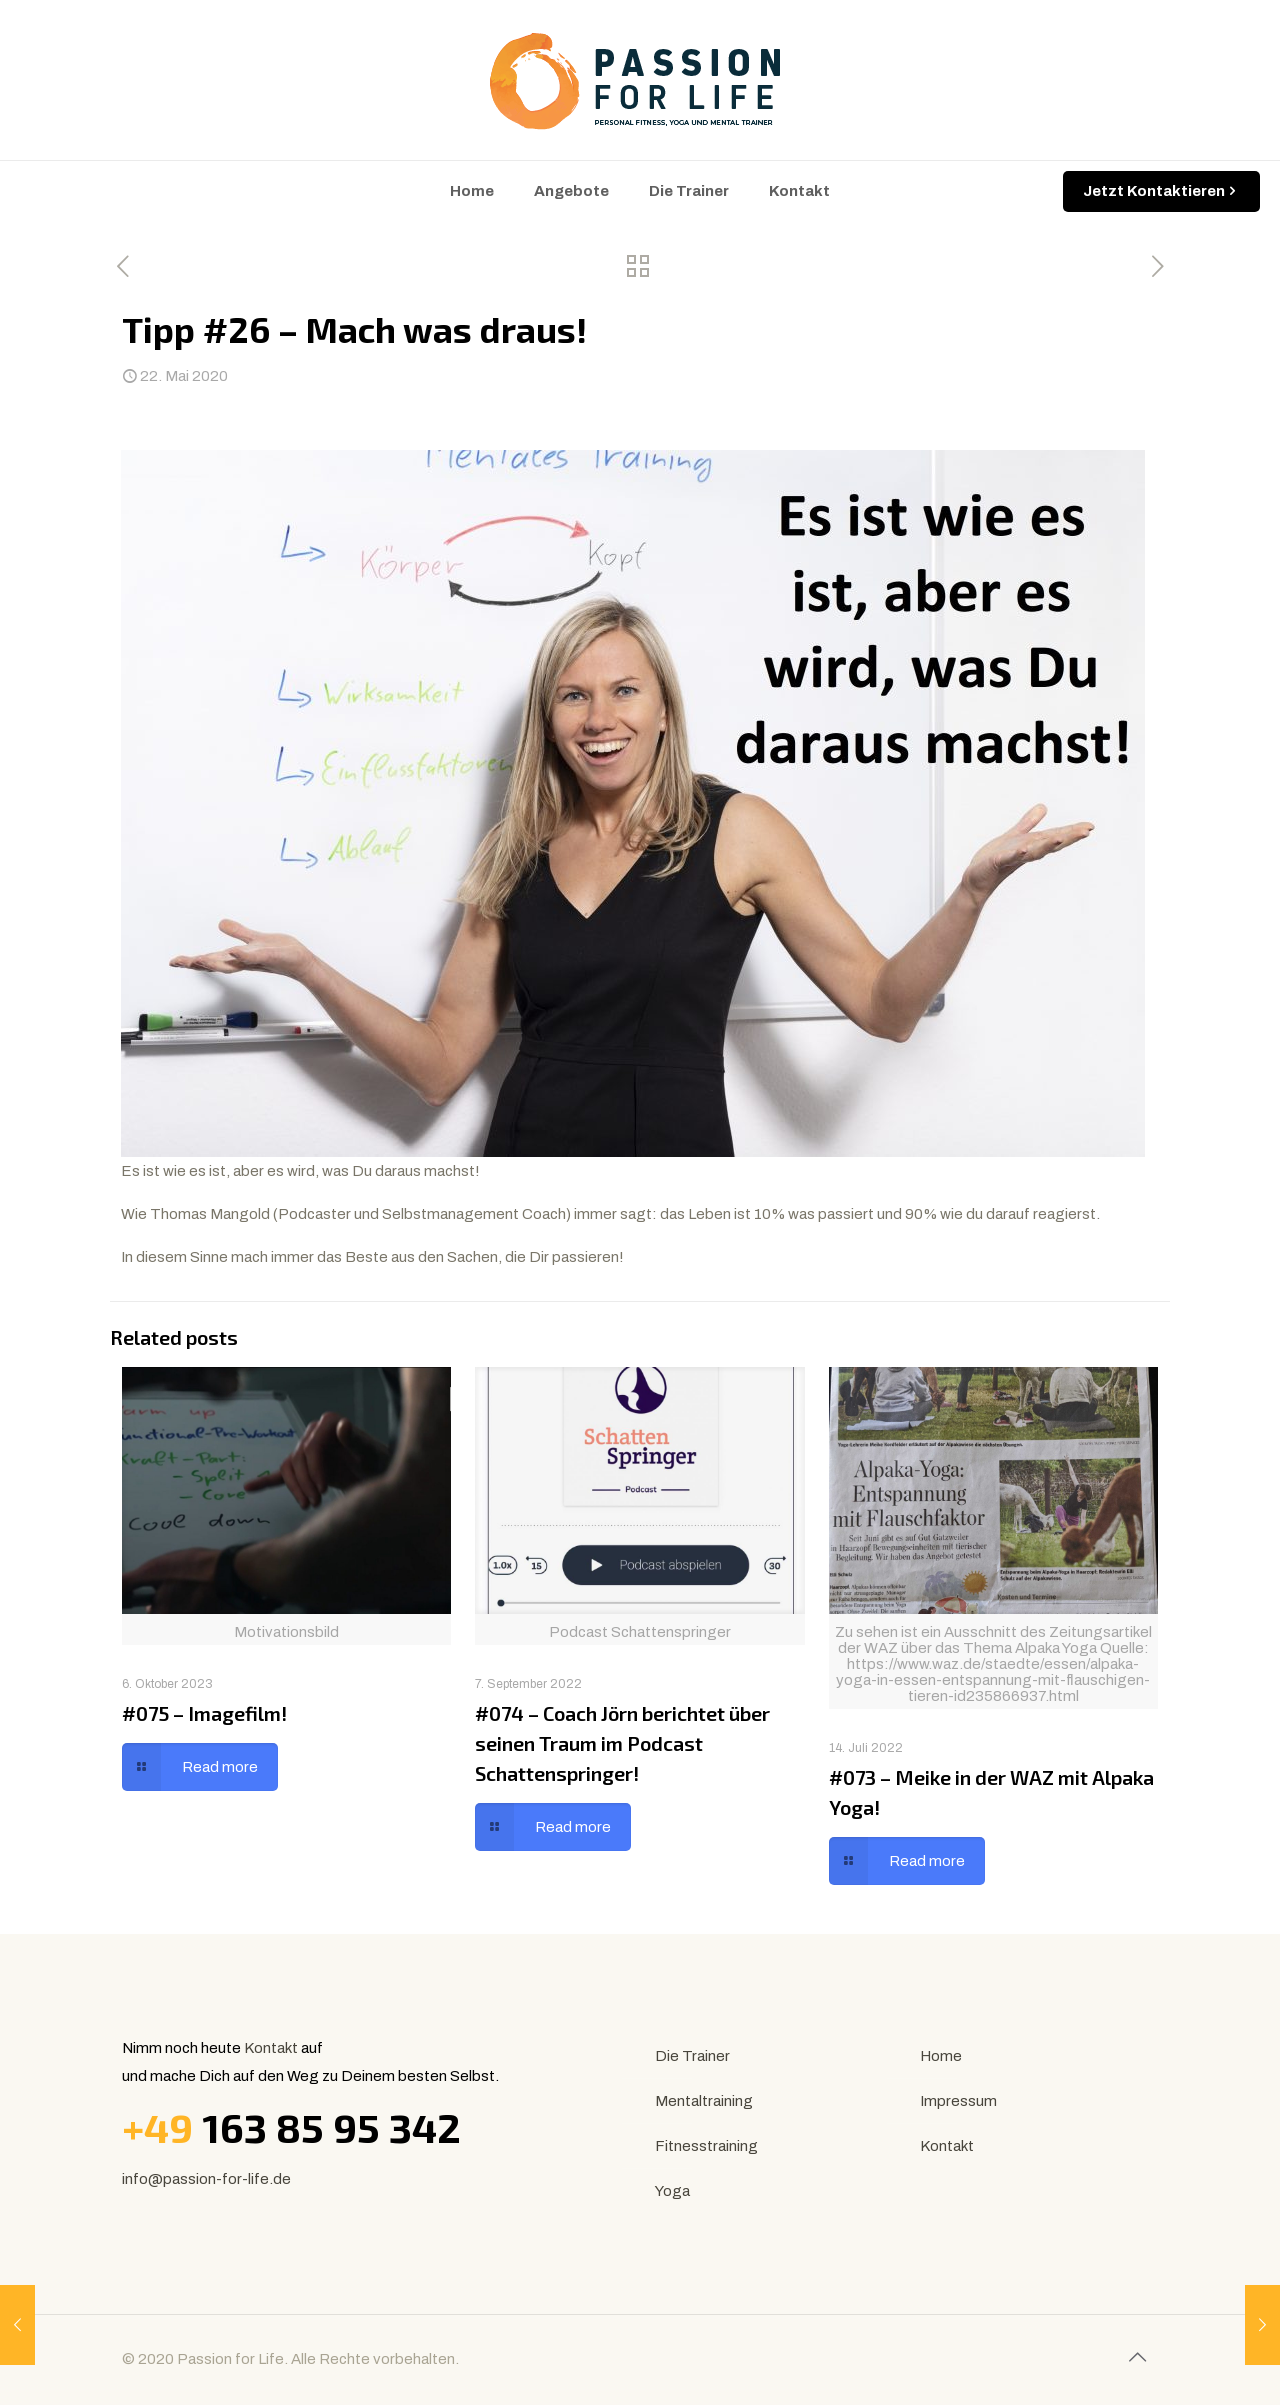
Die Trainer (692, 2056)
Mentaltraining (704, 2101)
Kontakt (271, 2048)
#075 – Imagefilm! (204, 1713)
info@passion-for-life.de (206, 2179)
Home (941, 2056)
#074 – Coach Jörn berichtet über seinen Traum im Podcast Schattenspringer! (622, 1743)
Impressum (958, 2101)
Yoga (672, 2191)
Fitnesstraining (706, 2146)
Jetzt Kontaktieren (1161, 191)
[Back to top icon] (1137, 2357)
